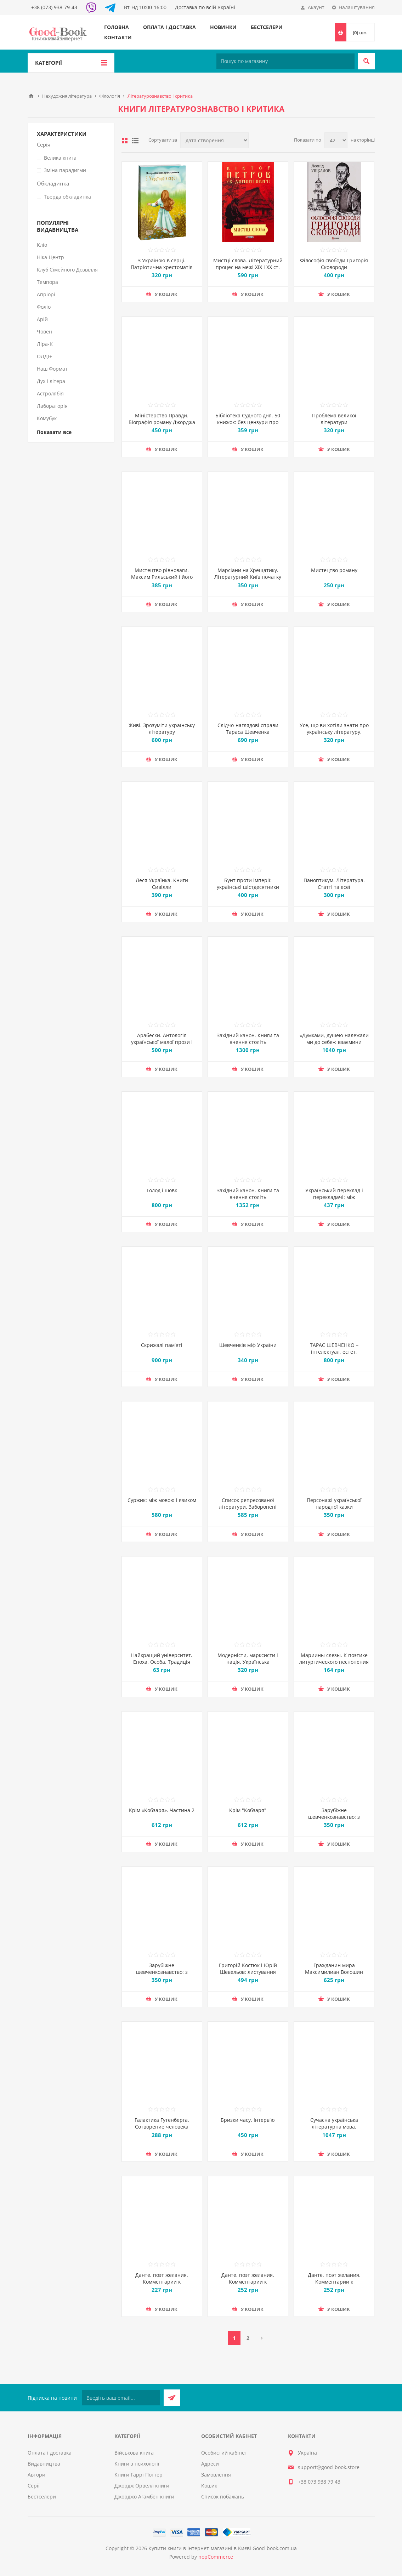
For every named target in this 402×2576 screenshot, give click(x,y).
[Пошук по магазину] (285, 61)
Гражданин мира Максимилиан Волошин (334, 1968)
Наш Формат (52, 368)
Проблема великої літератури (334, 418)
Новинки (223, 27)
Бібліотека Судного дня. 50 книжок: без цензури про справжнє (247, 422)
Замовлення (216, 2474)
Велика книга (60, 157)
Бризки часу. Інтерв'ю (248, 2120)
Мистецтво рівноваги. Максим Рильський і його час (162, 577)
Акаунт (316, 7)
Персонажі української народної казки (334, 1503)
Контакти (118, 37)
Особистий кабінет (224, 2452)
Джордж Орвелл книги (141, 2485)
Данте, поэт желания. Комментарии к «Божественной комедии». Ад (248, 2285)
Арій (42, 319)
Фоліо (44, 306)
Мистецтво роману (334, 570)
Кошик (209, 2485)
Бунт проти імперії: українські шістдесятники (248, 883)
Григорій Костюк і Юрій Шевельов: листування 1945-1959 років (248, 1972)
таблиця (124, 140)
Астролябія (50, 393)
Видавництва (44, 2463)
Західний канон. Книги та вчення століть (248, 1038)
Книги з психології (136, 2463)
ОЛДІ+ (44, 356)
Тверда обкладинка (67, 196)
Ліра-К (45, 344)
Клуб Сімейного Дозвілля (67, 269)
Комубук (47, 418)
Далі (262, 2338)
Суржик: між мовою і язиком (162, 1500)
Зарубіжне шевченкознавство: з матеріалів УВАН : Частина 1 (161, 1975)
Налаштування (357, 7)
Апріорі (46, 294)
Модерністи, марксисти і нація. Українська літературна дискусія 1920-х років (248, 1665)
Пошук (366, 61)
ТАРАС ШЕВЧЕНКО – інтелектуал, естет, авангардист (334, 1352)
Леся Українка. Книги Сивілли (162, 883)
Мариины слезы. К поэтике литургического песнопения (334, 1658)
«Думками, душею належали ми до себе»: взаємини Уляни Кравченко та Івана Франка (334, 1045)
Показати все (54, 432)
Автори (36, 2474)
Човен (44, 331)
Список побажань (222, 2496)
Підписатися (172, 2397)
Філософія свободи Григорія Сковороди (334, 263)
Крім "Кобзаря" (247, 1810)
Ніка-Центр (50, 257)
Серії (34, 2485)
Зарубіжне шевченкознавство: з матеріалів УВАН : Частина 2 (334, 1820)
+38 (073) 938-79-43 (54, 7)
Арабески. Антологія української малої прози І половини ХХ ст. (162, 1042)
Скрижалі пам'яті (161, 1345)
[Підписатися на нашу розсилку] (121, 2397)
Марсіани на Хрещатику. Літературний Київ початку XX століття (247, 577)
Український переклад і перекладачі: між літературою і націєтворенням (334, 1200)
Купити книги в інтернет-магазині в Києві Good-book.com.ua (222, 2548)
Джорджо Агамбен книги (144, 2496)
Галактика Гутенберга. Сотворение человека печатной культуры (162, 2127)
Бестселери (267, 27)
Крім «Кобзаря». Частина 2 (161, 1810)
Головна (116, 27)
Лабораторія (52, 405)
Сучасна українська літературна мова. (334, 2123)
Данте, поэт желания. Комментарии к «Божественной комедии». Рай (334, 2285)
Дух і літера (51, 381)
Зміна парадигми (65, 170)
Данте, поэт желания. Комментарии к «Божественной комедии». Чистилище (162, 2285)
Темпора (47, 282)
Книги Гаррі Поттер (138, 2474)
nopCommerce (215, 2556)
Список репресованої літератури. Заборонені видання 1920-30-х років (248, 1507)
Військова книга (134, 2452)
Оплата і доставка (169, 27)
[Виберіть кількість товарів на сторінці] (335, 140)
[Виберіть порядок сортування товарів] (214, 140)
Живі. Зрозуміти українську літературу (162, 728)
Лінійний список (135, 140)
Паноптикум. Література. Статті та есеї (334, 883)
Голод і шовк (162, 1190)
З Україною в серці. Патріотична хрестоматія (162, 263)
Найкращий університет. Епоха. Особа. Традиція (161, 1658)
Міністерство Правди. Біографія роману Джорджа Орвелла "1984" (162, 422)
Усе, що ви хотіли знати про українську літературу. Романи (334, 732)
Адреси (210, 2463)
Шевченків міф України (248, 1345)
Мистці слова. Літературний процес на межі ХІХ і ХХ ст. (248, 263)
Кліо (42, 244)
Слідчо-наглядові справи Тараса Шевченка (247, 728)
